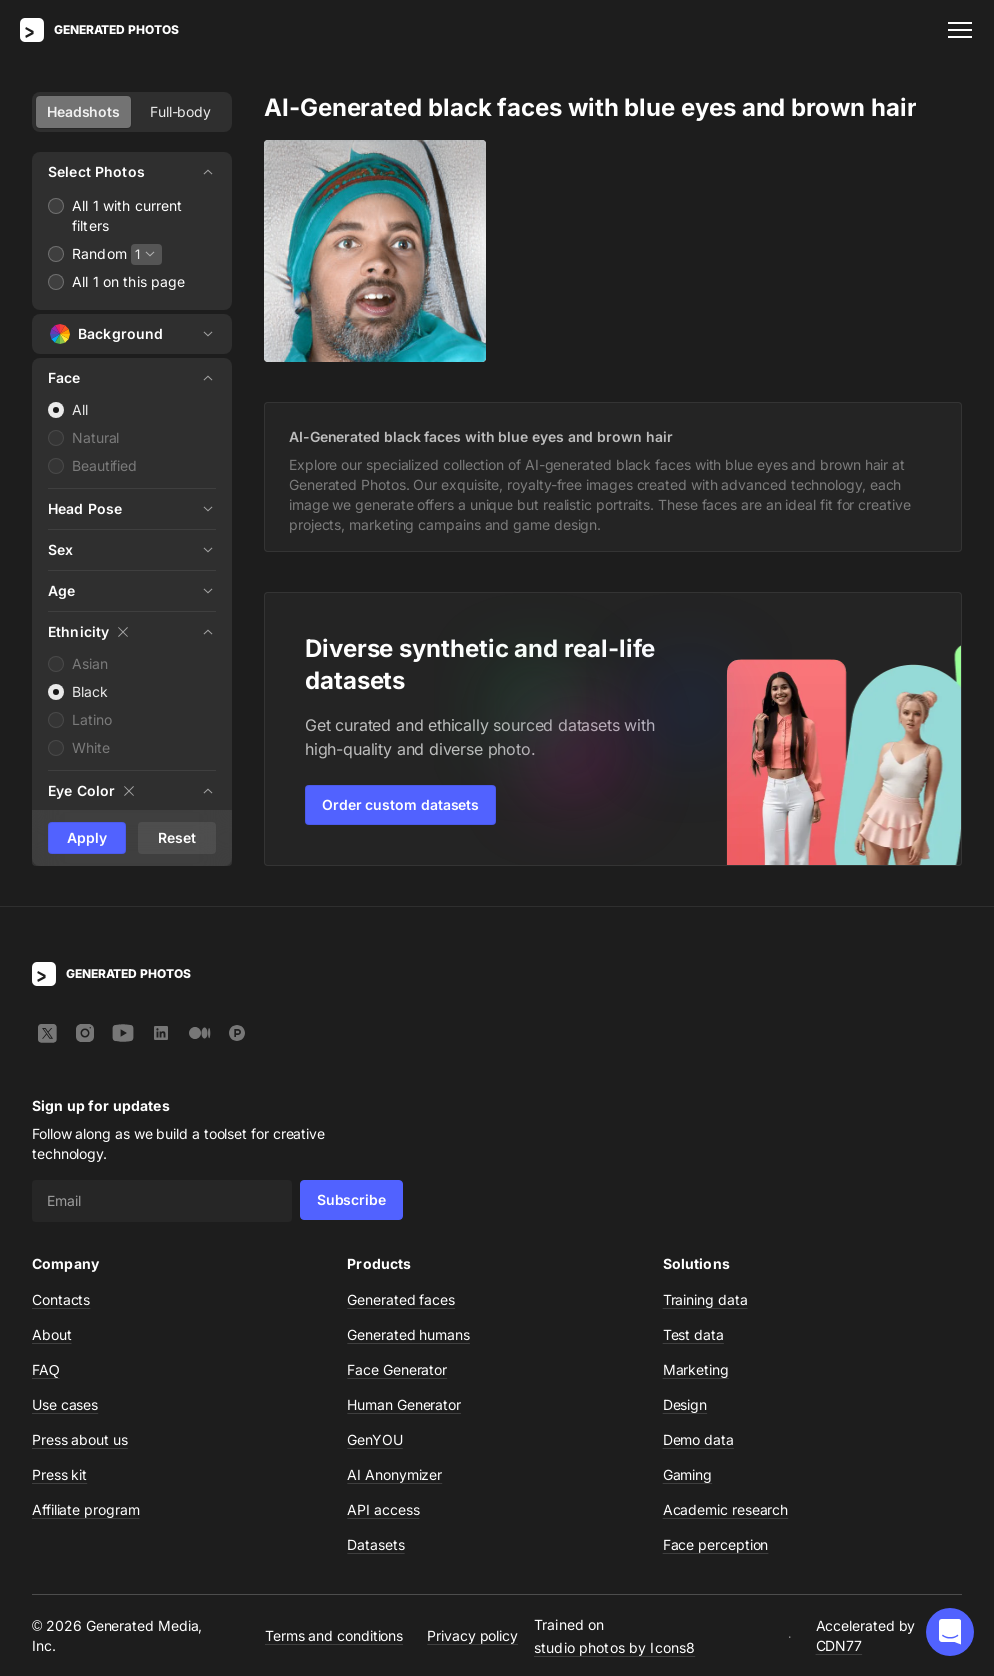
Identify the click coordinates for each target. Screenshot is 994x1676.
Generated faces (401, 1299)
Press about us (80, 1439)
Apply (87, 837)
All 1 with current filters (127, 215)
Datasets (375, 1544)
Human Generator (404, 1404)
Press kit (59, 1474)
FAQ (46, 1369)
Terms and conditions (334, 1635)
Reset (177, 837)
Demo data (698, 1439)
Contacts (61, 1299)
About (52, 1334)
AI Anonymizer (394, 1474)
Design (685, 1404)
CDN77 (839, 1645)
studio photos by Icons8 (614, 1647)
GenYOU (375, 1439)
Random (99, 253)
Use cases (65, 1404)
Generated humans (408, 1334)
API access (383, 1509)
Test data (693, 1334)
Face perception (716, 1544)
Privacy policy (472, 1635)
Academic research (726, 1509)
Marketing (696, 1369)
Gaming (688, 1474)
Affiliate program (86, 1509)
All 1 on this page (129, 281)
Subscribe (351, 1199)
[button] (950, 1632)
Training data (705, 1299)
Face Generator (397, 1369)
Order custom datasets (400, 804)
